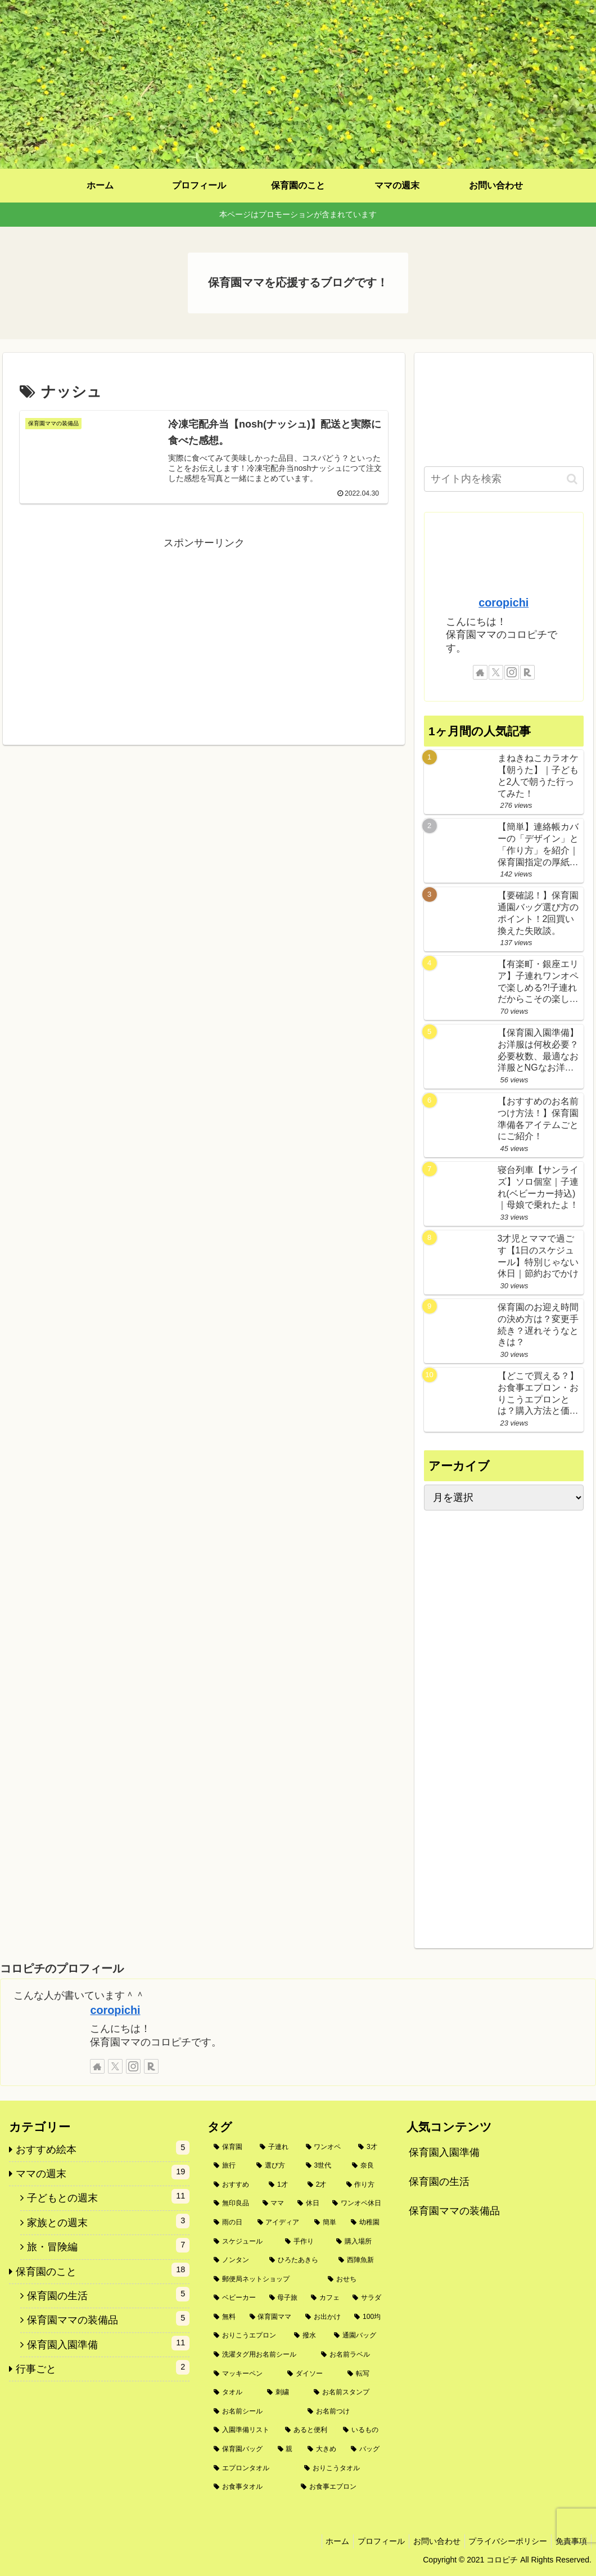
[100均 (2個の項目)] (368, 2317)
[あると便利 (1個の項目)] (308, 2430)
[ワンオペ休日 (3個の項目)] (357, 2203)
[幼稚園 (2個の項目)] (366, 2222)
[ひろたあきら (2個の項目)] (297, 2260)
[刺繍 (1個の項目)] (284, 2392)
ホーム (321, 2541)
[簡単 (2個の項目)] (326, 2222)
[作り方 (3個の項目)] (364, 2185)
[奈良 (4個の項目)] (367, 2165)
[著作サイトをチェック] (480, 672)
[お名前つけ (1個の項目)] (344, 2411)
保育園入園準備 (444, 2152)
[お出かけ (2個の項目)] (323, 2317)
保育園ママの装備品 (454, 2211)
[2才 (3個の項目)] (320, 2185)
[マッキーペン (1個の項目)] (244, 2374)
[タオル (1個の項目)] (234, 2392)
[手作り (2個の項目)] (304, 2241)
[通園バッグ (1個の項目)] (358, 2335)
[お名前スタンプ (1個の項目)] (348, 2392)
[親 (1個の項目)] (286, 2449)
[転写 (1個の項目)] (364, 2374)
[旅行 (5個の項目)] (229, 2165)
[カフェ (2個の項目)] (325, 2298)
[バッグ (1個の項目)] (366, 2449)
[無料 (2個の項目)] (225, 2317)
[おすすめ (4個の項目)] (235, 2185)
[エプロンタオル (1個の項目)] (253, 2468)
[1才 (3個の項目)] (282, 2185)
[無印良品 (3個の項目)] (232, 2203)
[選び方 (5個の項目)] (275, 2165)
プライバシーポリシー (502, 2541)
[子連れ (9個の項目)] (277, 2147)
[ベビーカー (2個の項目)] (235, 2298)
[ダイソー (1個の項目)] (311, 2374)
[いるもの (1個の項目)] (362, 2430)
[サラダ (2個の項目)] (367, 2298)
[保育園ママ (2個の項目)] (271, 2317)
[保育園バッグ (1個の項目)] (239, 2449)
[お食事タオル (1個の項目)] (251, 2487)
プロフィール (368, 2541)
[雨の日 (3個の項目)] (229, 2222)
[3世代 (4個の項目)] (323, 2165)
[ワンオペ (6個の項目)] (326, 2147)
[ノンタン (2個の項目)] (235, 2260)
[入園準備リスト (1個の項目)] (243, 2430)
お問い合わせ (427, 2541)
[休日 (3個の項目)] (308, 2203)
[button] (572, 479)
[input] (504, 479)
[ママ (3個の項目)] (274, 2203)
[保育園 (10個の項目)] (230, 2147)
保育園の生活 (439, 2181)
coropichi (503, 602)
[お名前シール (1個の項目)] (254, 2411)
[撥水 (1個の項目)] (308, 2335)
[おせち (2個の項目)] (355, 2279)
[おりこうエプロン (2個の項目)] (248, 2335)
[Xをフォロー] (496, 672)
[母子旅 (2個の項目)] (284, 2298)
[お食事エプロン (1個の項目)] (341, 2487)
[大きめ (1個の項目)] (323, 2449)
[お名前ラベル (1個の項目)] (351, 2354)
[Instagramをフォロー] (511, 672)
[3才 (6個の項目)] (370, 2147)
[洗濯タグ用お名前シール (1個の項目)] (261, 2354)
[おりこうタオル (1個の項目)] (343, 2468)
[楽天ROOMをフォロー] (527, 672)
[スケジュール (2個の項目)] (243, 2241)
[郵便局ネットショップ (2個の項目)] (264, 2279)
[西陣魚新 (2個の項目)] (360, 2260)
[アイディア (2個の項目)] (279, 2222)
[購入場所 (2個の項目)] (359, 2241)
